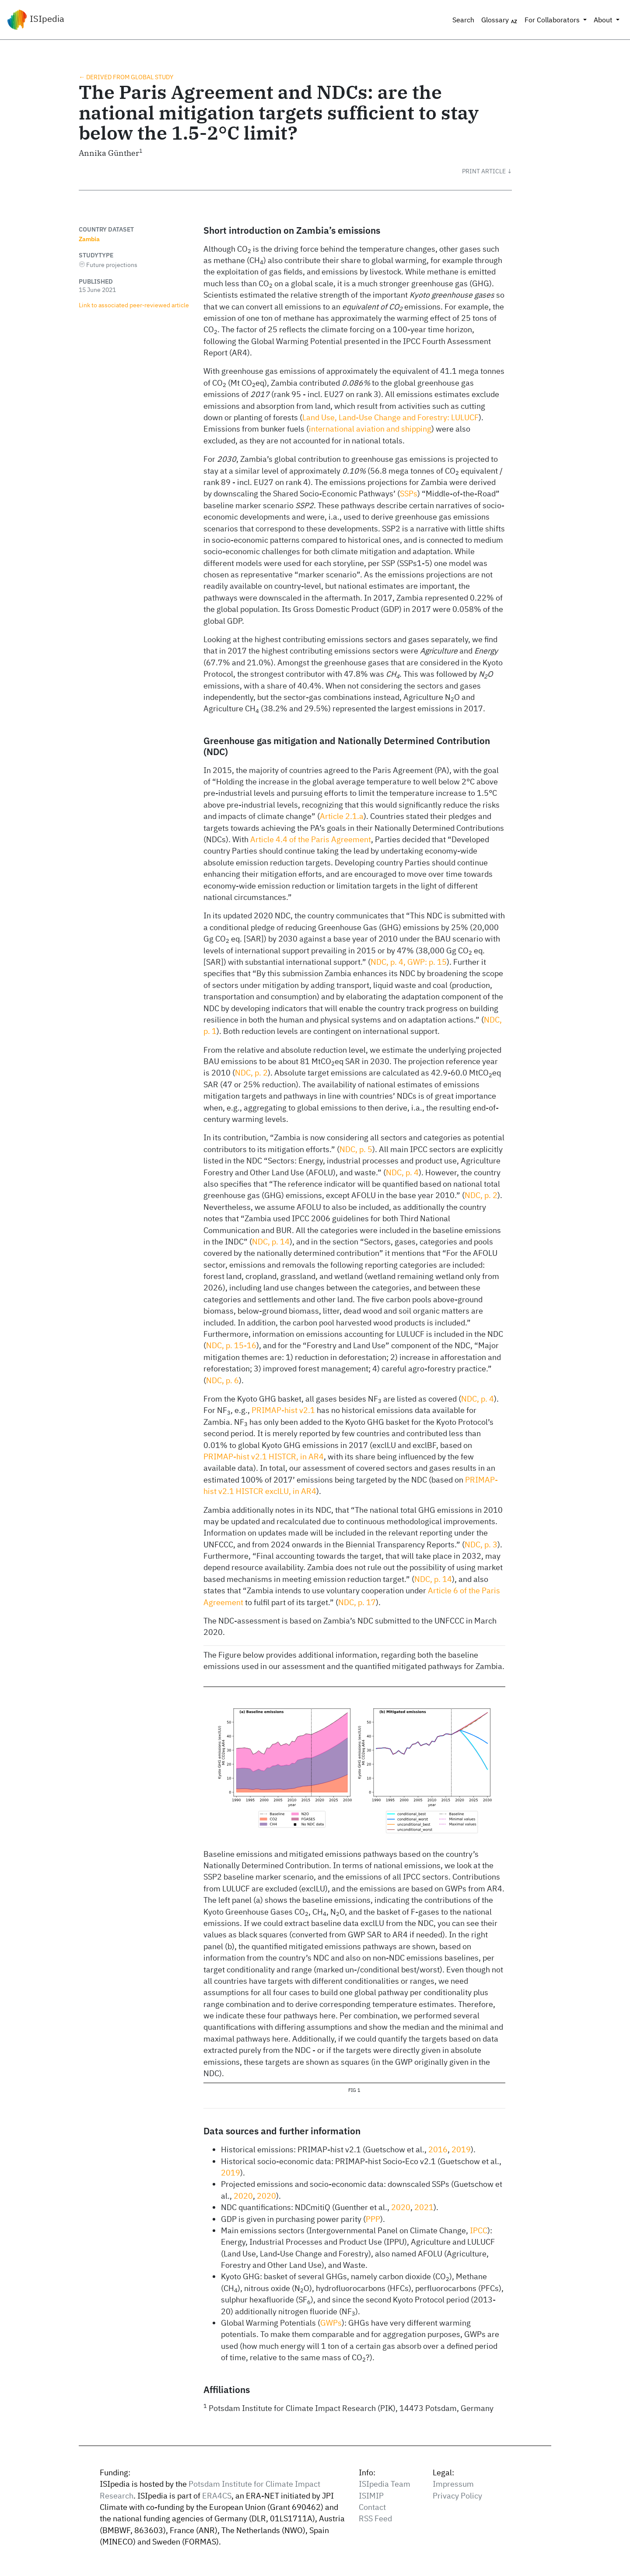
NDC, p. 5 (356, 1149)
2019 (461, 2149)
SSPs (408, 493)
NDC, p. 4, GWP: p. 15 (409, 962)
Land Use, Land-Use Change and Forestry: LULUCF (390, 417)
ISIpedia (35, 19)
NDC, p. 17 (357, 1602)
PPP (373, 2219)
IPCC (478, 2230)
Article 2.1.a (342, 816)
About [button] (604, 19)
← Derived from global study (126, 77)
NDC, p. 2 (251, 1073)
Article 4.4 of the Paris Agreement (310, 839)
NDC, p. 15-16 (231, 1345)
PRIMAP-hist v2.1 (283, 1410)
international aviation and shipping (370, 429)
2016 (438, 2149)
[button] (487, 171)
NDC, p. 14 (271, 1242)
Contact (372, 2507)
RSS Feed (375, 2518)
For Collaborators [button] (553, 19)
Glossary (499, 20)
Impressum (453, 2484)
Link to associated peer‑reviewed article (134, 305)
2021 (424, 2207)
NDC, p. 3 (481, 1544)
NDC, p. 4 (402, 1172)
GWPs (331, 2323)
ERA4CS (216, 2496)
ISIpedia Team (384, 2484)
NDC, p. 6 (222, 1380)
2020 (243, 2196)
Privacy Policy (457, 2496)
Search (463, 19)
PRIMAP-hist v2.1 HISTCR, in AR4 (263, 1456)
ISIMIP (371, 2496)
